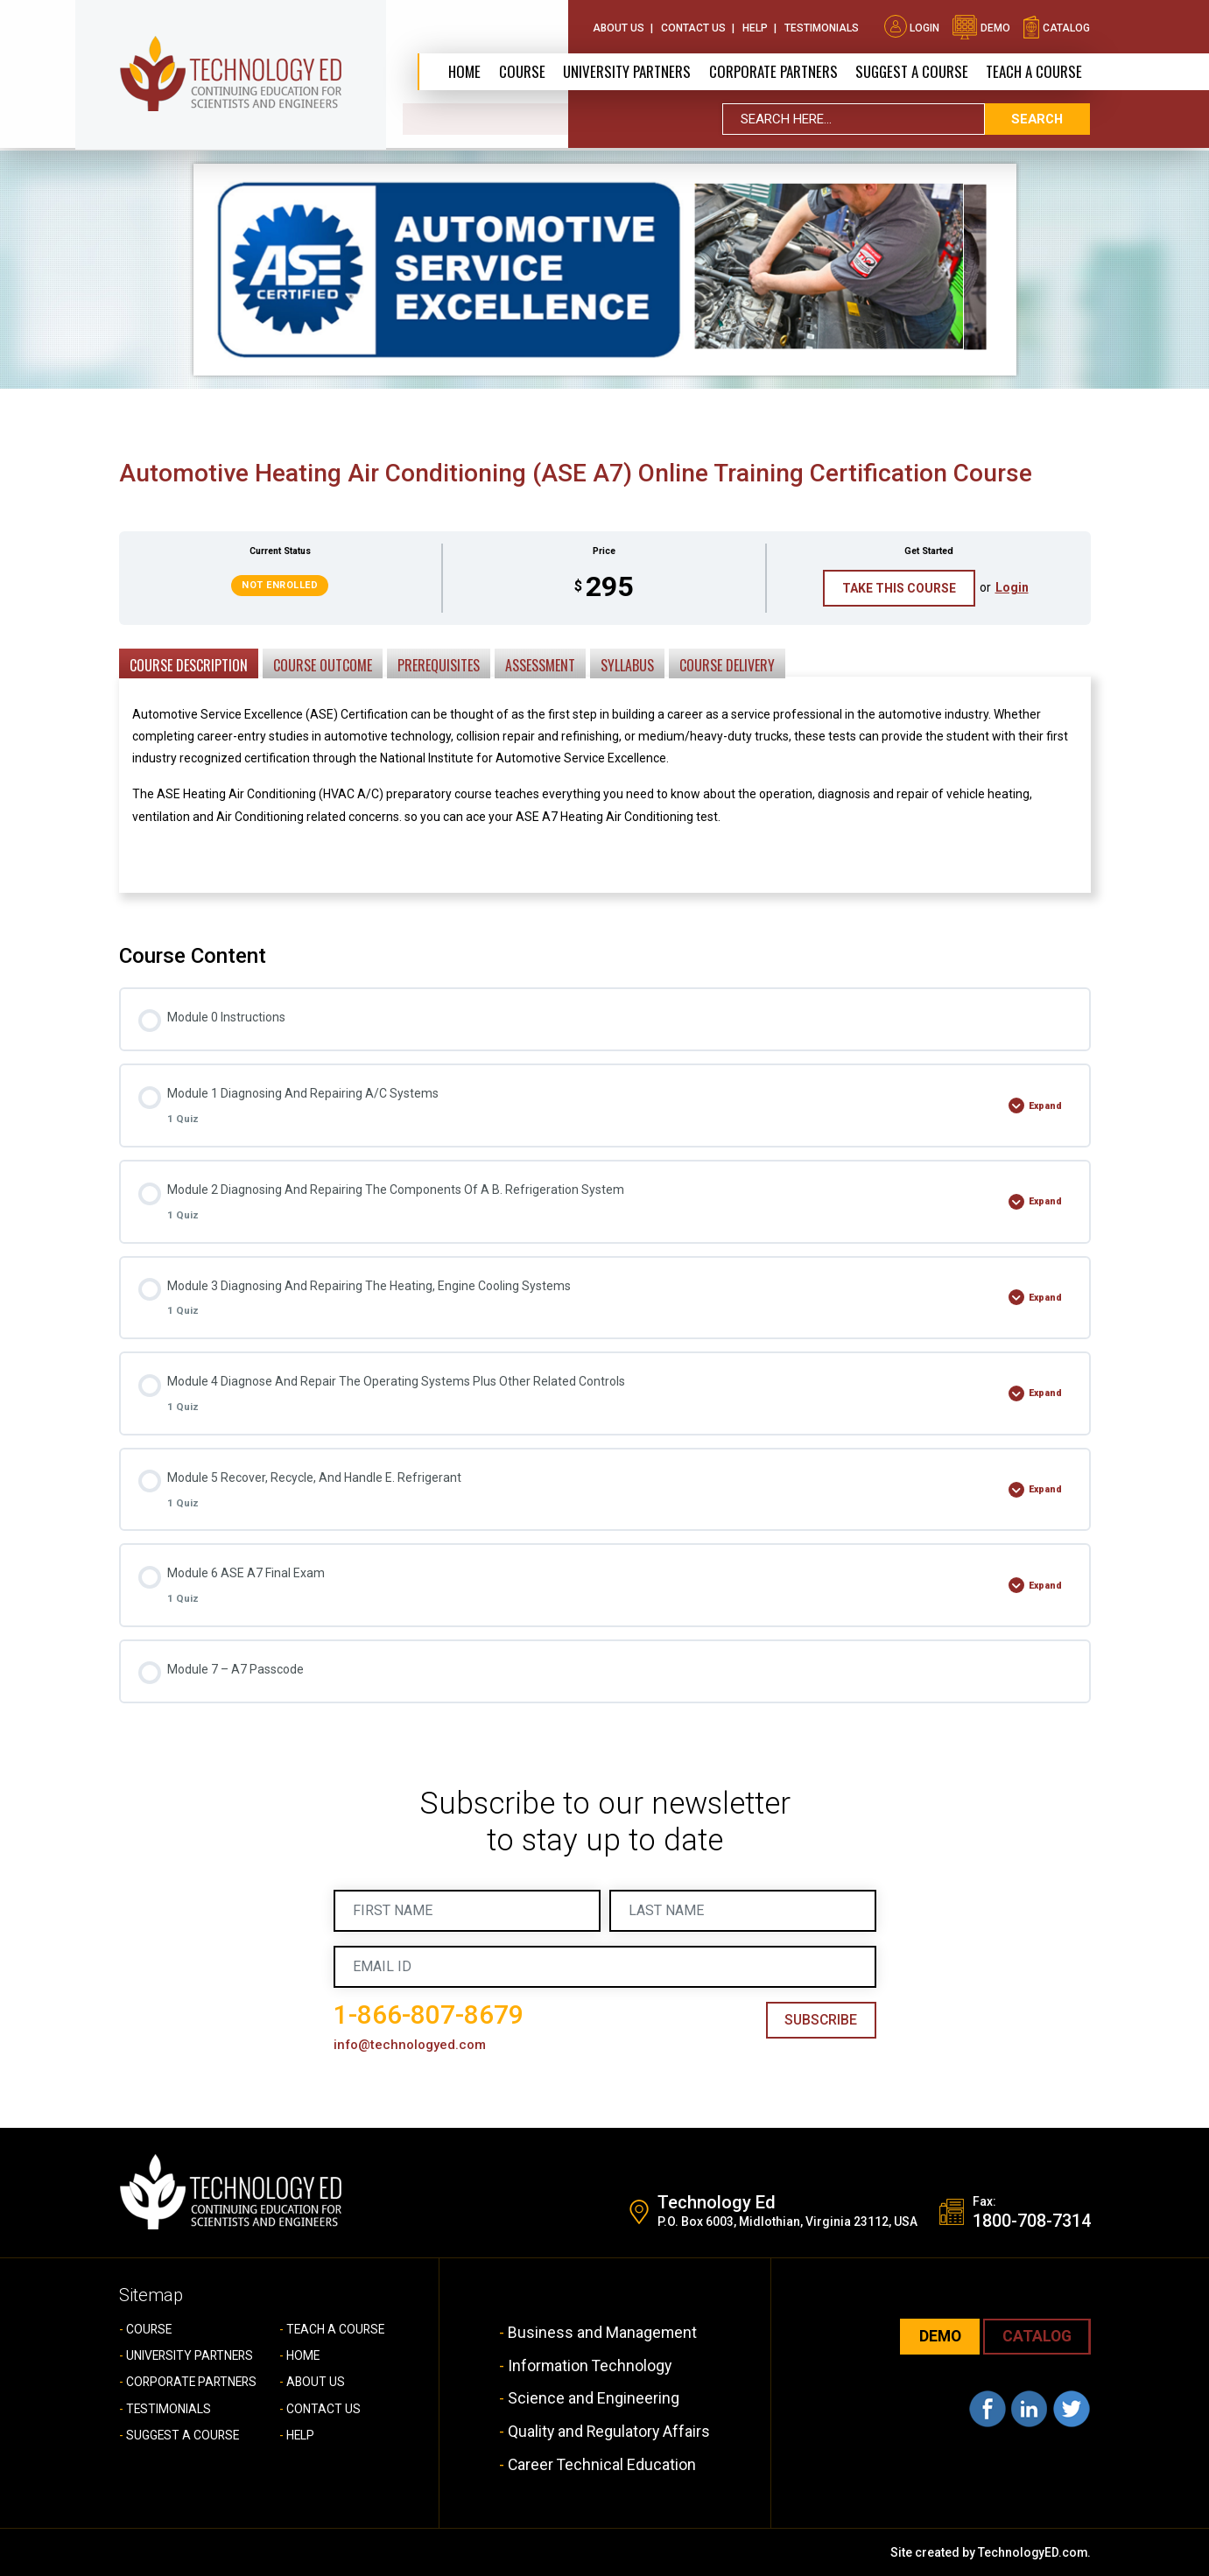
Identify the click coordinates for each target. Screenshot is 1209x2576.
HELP (300, 2436)
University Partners (624, 72)
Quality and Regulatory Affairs (609, 2431)
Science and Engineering (592, 2399)
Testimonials (821, 26)
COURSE (149, 2330)
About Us (618, 26)
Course (519, 72)
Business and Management (602, 2333)
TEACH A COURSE (1034, 72)
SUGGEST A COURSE (911, 72)
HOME (303, 2356)
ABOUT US (316, 2383)
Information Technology (590, 2365)
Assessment (540, 665)
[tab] (188, 663)
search (1037, 122)
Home (462, 72)
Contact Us (693, 26)
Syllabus (627, 665)
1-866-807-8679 (429, 2015)
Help (755, 26)
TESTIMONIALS (169, 2409)
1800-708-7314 (1032, 2222)
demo (981, 26)
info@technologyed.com (410, 2045)
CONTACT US (323, 2409)
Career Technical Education (602, 2463)
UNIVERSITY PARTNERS (191, 2356)
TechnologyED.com (1031, 2551)
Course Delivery (727, 665)
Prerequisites (438, 665)
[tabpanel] (605, 779)
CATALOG (1036, 2337)
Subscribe (820, 2020)
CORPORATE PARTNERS (771, 72)
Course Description (189, 665)
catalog (1056, 26)
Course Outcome (322, 665)
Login (911, 26)
